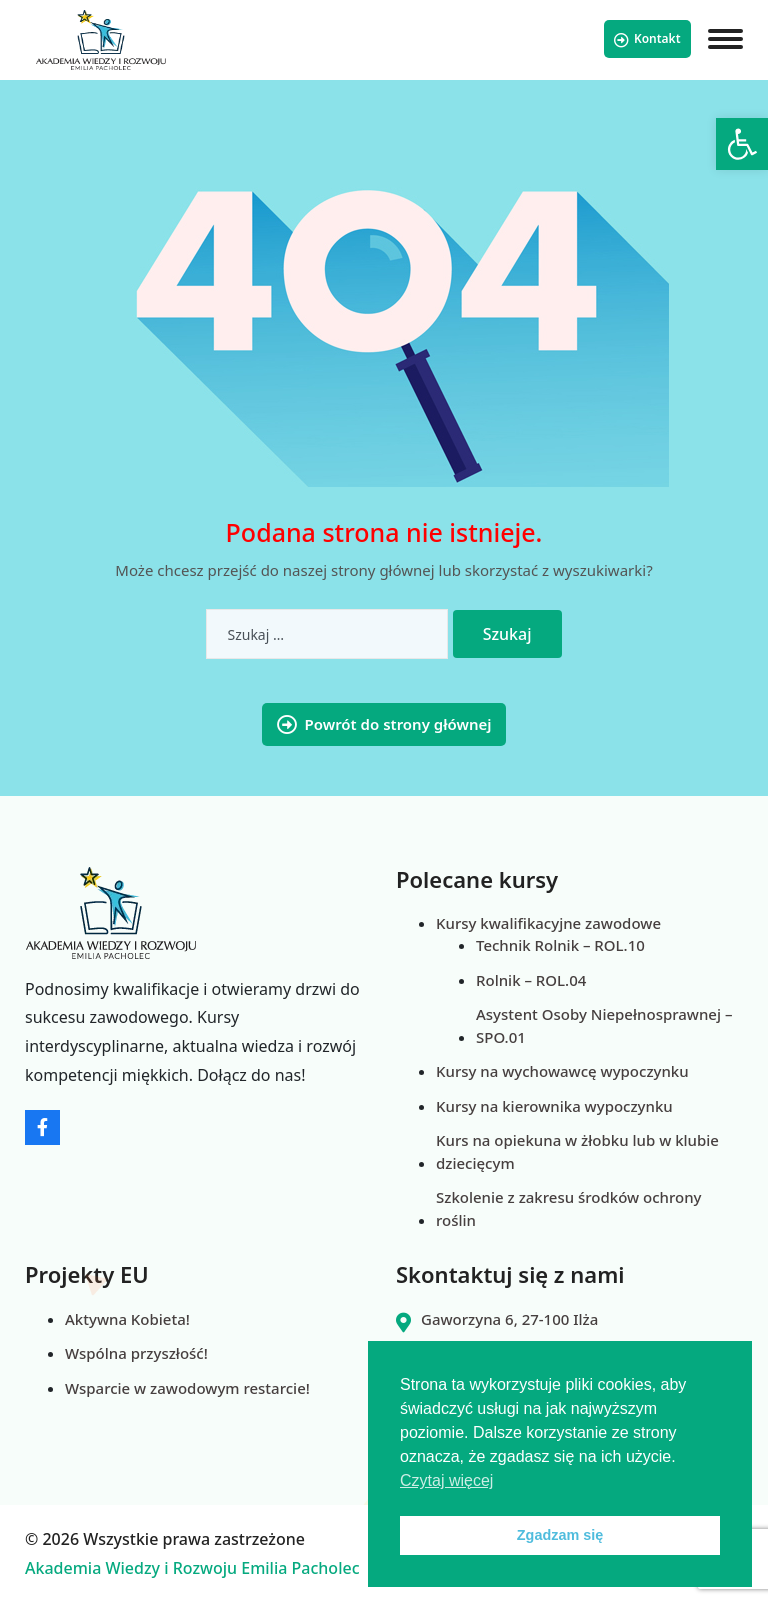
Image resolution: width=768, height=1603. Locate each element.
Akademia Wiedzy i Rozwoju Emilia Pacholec (192, 1568)
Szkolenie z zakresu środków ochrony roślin (569, 1208)
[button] (742, 144)
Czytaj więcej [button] (446, 1480)
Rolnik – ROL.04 (531, 980)
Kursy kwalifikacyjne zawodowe (548, 923)
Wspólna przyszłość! (136, 1353)
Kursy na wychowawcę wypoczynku (562, 1071)
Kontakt (647, 39)
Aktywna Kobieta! (127, 1319)
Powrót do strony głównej (384, 724)
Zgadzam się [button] (560, 1535)
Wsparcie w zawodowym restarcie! (187, 1388)
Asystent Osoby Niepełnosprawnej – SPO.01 (604, 1025)
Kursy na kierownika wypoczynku (554, 1106)
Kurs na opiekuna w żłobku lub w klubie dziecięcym (577, 1151)
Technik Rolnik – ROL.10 (560, 945)
